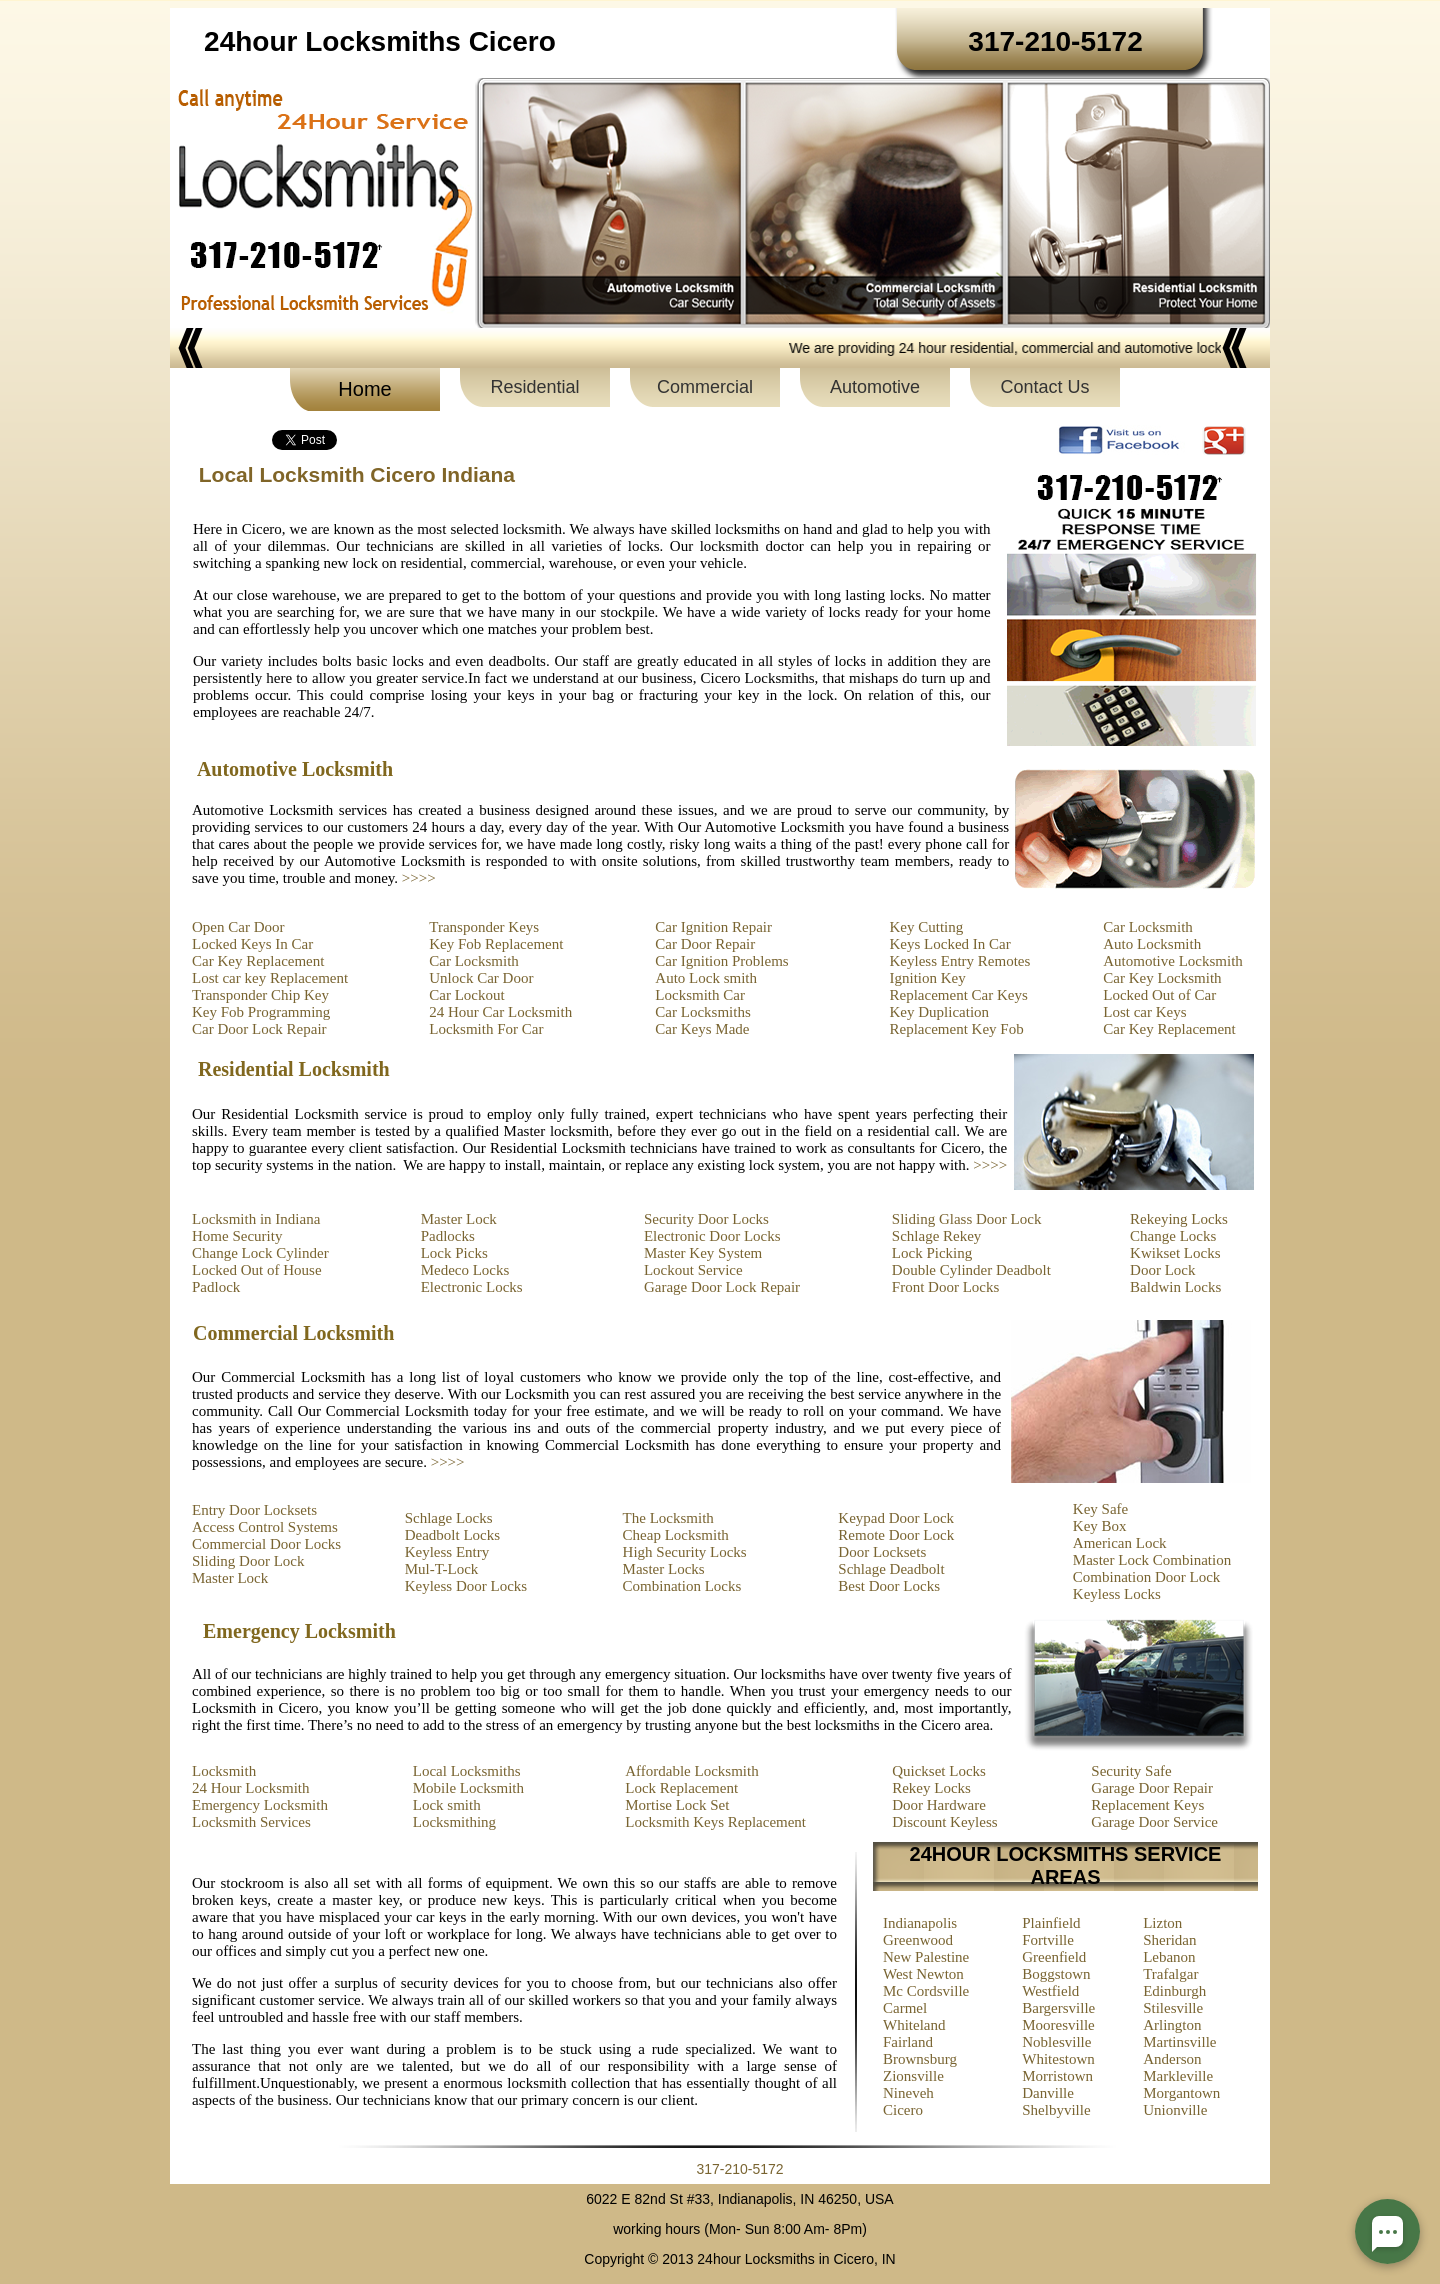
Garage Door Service (1154, 1822)
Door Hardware (939, 1805)
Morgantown (1181, 2093)
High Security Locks (685, 1552)
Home (364, 389)
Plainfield (1051, 1923)
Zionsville (913, 2076)
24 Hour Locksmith (251, 1788)
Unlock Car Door (481, 978)
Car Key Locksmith (1162, 978)
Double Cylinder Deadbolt (971, 1270)
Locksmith (224, 1771)
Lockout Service (693, 1270)
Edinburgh (1174, 1991)
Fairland (908, 2042)
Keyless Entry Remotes (960, 961)
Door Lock (1162, 1270)
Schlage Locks (449, 1518)
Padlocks (448, 1236)
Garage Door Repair (1152, 1788)
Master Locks (664, 1569)
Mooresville (1058, 2025)
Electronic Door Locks (712, 1236)
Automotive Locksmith (1173, 961)
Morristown (1057, 2076)
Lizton (1162, 1923)
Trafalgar (1170, 1974)
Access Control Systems (265, 1527)
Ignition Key (928, 978)
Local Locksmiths (467, 1771)
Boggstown (1056, 1974)
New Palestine (926, 1957)
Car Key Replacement (258, 961)
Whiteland (914, 2025)
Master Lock (459, 1219)
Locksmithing (454, 1822)
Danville (1048, 2093)
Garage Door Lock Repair (722, 1287)
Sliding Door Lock (248, 1561)
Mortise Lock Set (677, 1805)
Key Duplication (940, 1012)
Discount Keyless (944, 1822)
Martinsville (1179, 2042)
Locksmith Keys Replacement (715, 1822)
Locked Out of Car (1159, 995)
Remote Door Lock (896, 1535)
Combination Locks (682, 1586)
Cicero (903, 2110)
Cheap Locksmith (676, 1535)
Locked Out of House (257, 1270)
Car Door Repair (705, 944)
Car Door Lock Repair (259, 1029)
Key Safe (1100, 1509)
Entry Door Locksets (254, 1510)
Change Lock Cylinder (260, 1253)
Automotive (875, 387)
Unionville (1175, 2110)
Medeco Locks (465, 1270)
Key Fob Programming (261, 1012)
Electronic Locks (472, 1287)
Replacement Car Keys (959, 995)
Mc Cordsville (926, 1991)
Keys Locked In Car (950, 944)
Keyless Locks (1117, 1594)
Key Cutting (927, 927)
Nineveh (908, 2093)
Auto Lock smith (706, 978)
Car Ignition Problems (721, 961)
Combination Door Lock (1146, 1577)
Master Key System (703, 1253)
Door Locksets (882, 1552)
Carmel (905, 2008)
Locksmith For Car (486, 1029)
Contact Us (1044, 387)
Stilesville (1173, 2008)
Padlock (216, 1287)
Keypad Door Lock (896, 1518)
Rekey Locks (931, 1788)
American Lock (1120, 1543)
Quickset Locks (939, 1771)
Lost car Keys (1144, 1012)
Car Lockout (466, 995)
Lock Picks (454, 1253)
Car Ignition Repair (713, 927)
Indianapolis (920, 1923)
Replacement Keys (1147, 1805)
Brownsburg (920, 2059)
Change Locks (1173, 1236)
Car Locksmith (474, 961)
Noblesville (1056, 2042)
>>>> (419, 878)
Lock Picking (932, 1253)
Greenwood (918, 1940)
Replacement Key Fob (957, 1029)
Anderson (1172, 2059)
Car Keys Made (702, 1029)
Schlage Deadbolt (891, 1569)
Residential (534, 387)
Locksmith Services (251, 1822)
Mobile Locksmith (468, 1788)
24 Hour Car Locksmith (500, 1012)
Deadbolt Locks (452, 1535)
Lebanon (1169, 1957)
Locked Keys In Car (252, 944)
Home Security (237, 1236)
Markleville (1178, 2076)
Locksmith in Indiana (256, 1219)
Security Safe (1131, 1771)
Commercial (705, 387)
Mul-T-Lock (442, 1569)
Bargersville (1058, 2008)
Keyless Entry (447, 1552)
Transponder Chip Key (260, 995)
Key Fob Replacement (496, 944)
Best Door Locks (889, 1586)
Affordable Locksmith (691, 1771)
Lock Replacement (681, 1788)
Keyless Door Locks (466, 1586)
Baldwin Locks (1175, 1287)
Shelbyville (1056, 2110)
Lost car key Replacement (270, 978)
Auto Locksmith (1152, 944)
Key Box (1100, 1526)
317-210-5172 (739, 2169)
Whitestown (1058, 2059)
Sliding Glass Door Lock (967, 1219)
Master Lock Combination (1152, 1560)
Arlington (1172, 2025)
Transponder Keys (484, 927)
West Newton (923, 1974)
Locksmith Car (700, 995)
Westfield (1050, 1991)
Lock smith (447, 1805)
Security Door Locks (706, 1219)
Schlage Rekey (937, 1236)
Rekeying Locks (1179, 1219)
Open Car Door (238, 927)
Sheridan (1169, 1940)
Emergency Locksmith (260, 1805)
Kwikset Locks (1175, 1253)
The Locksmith (668, 1518)
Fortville (1048, 1940)
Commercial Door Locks (266, 1544)
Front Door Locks (946, 1287)
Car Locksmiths (702, 1012)
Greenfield (1054, 1957)
